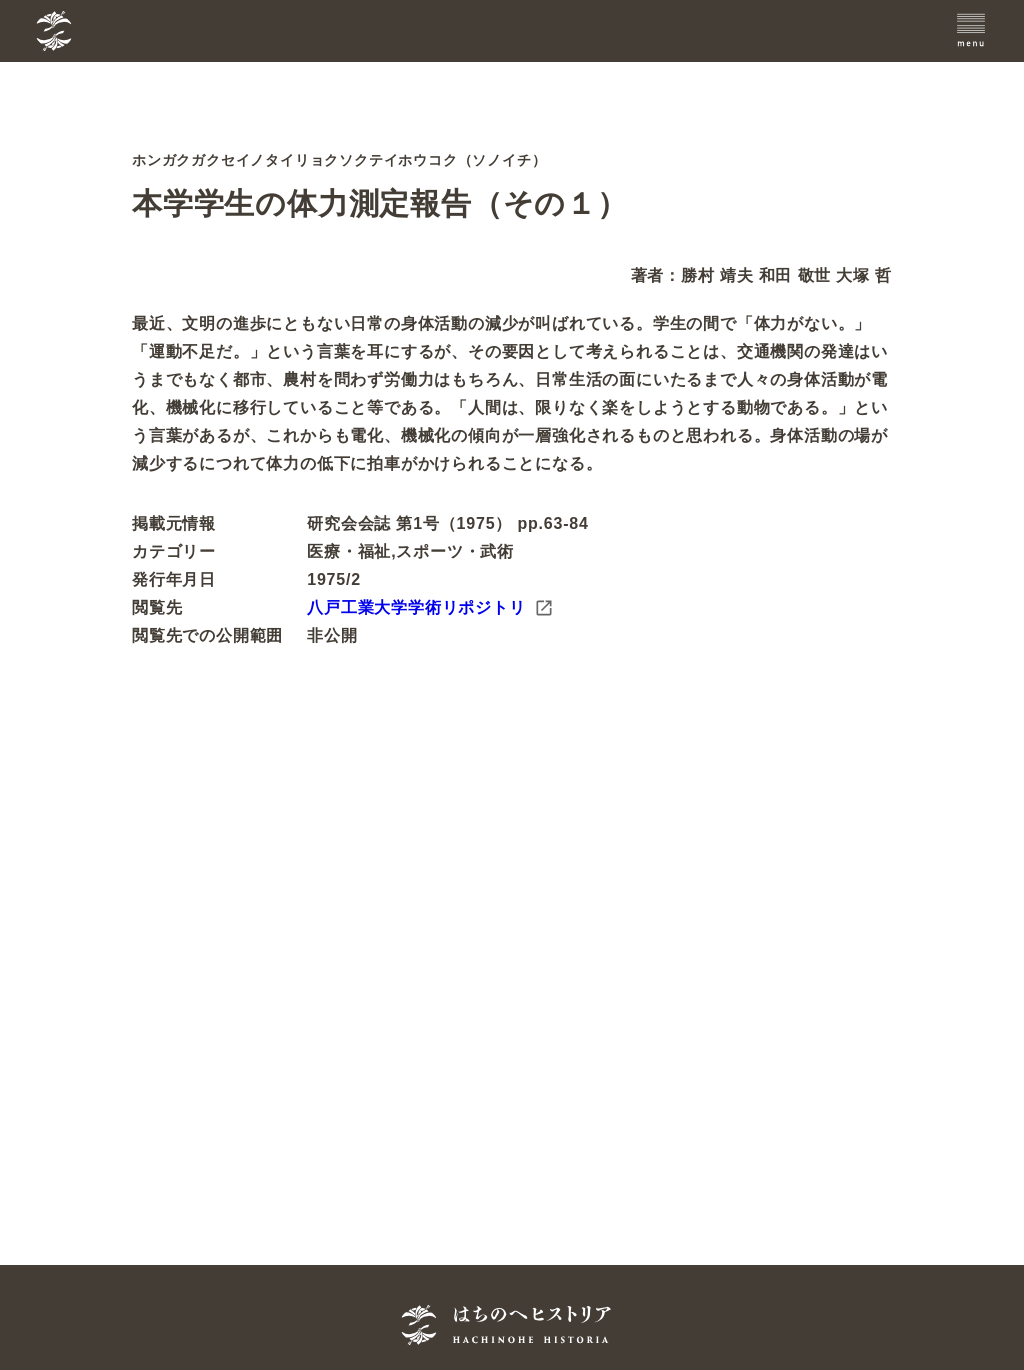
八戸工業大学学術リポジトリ (430, 608)
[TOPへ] (153, 31)
